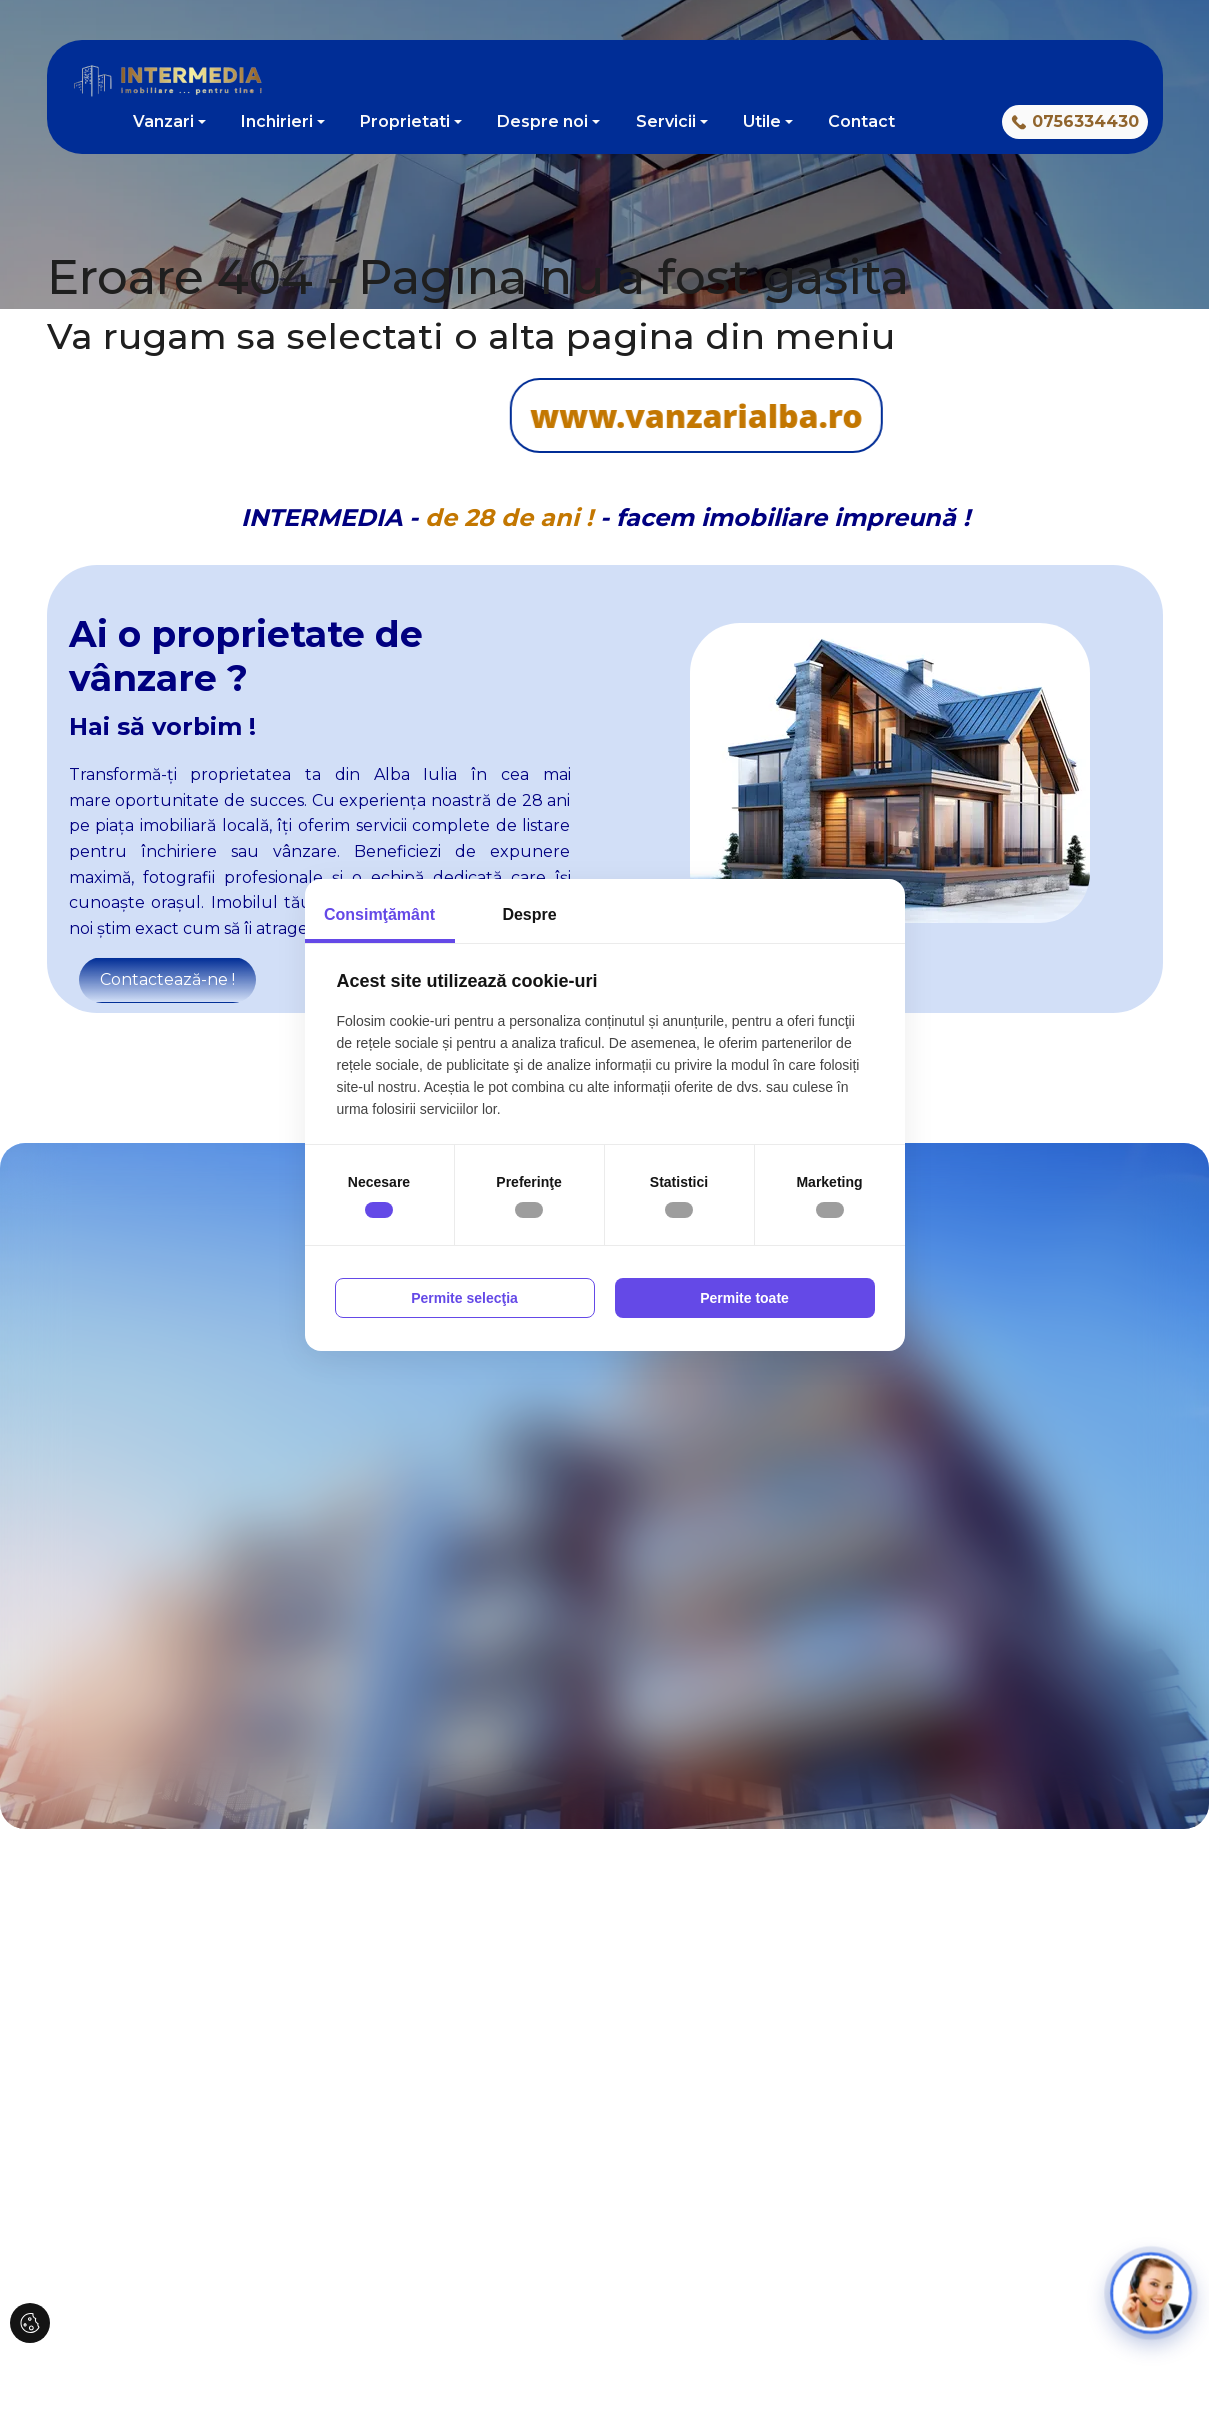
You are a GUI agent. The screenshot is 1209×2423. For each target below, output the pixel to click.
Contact (861, 121)
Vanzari (163, 121)
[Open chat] (1151, 2293)
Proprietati (405, 121)
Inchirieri (277, 121)
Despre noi (542, 121)
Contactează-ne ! (167, 979)
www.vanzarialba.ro (456, 415)
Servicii (666, 121)
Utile (762, 121)
